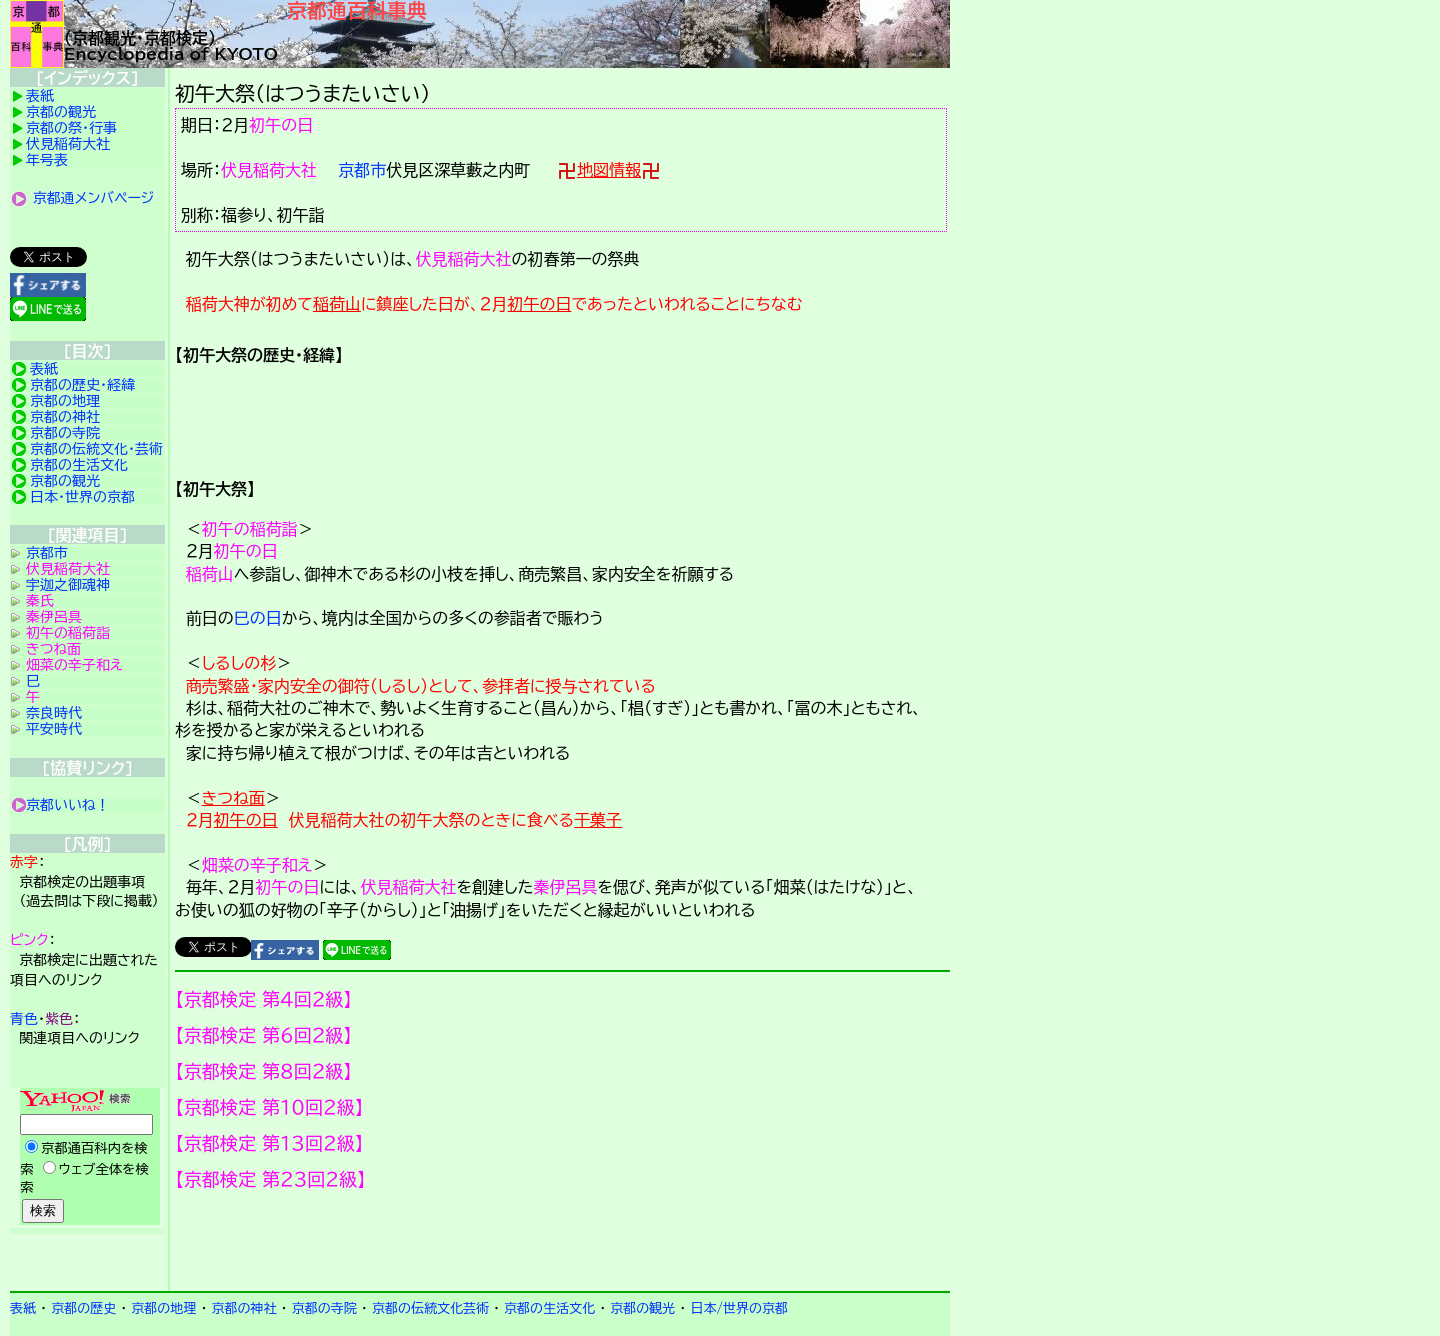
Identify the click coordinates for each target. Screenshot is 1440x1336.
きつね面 (233, 798)
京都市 (362, 170)
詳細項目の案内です (562, 414)
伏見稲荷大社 (269, 170)
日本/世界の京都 (739, 1308)
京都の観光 (61, 112)
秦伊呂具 (565, 887)
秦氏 (40, 601)
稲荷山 (337, 304)
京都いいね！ (68, 805)
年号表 (47, 160)
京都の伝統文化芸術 (430, 1308)
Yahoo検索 (87, 1158)
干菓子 (598, 820)
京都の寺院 (65, 433)
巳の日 (258, 618)
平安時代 (54, 729)
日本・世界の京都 (82, 497)
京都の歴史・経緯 (82, 385)
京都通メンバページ (94, 198)
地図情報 (609, 170)
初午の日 (281, 125)
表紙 (40, 96)
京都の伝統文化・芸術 (96, 449)
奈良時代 (54, 713)
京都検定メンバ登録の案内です (562, 1241)
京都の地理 (65, 401)
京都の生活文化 (79, 465)
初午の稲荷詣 (250, 529)
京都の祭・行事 (71, 128)
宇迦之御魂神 (68, 585)
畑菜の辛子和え (257, 865)
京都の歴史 (83, 1308)
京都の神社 (65, 417)
